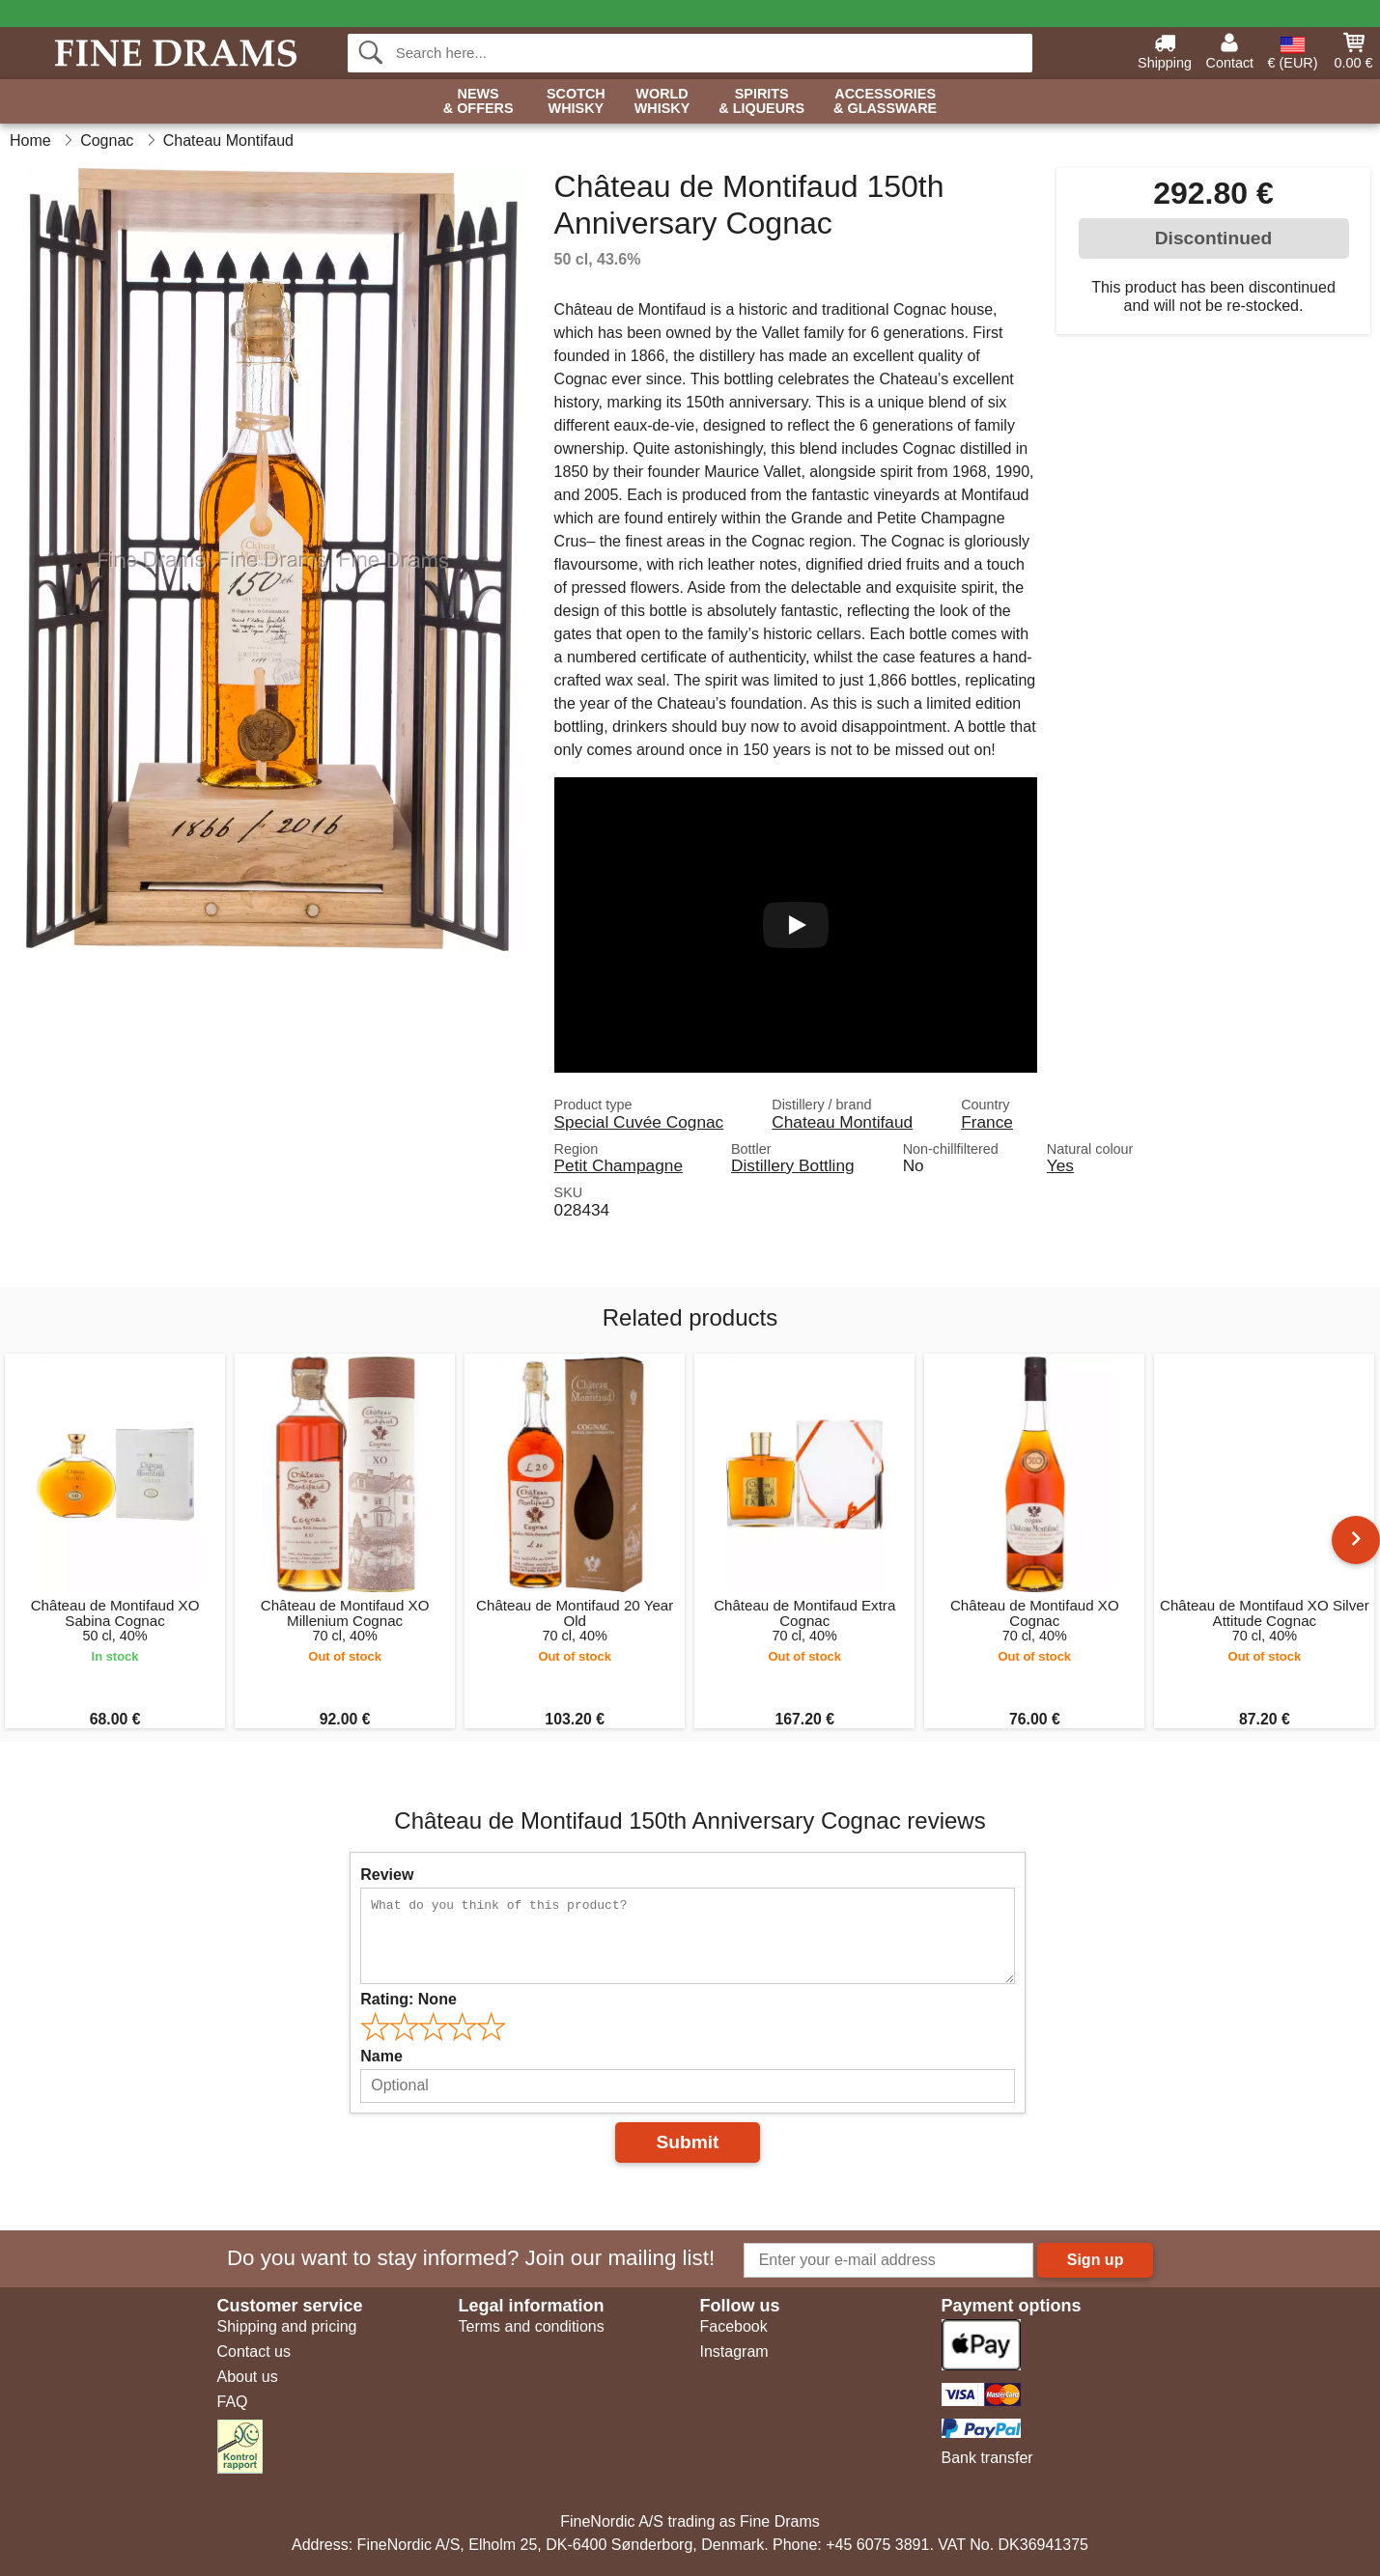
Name (381, 2056)
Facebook (734, 2326)
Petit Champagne (618, 1165)
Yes (1060, 1165)
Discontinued (1214, 238)
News (478, 102)
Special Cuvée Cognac (639, 1122)
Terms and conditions (532, 2326)
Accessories (885, 102)
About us (247, 2376)
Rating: (408, 1999)
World (662, 102)
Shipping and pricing (287, 2326)
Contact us (254, 2351)
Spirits (761, 102)
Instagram (734, 2351)
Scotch (576, 102)
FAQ (232, 2402)
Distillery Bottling (793, 1165)
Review (386, 1874)
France (987, 1122)
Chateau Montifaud (842, 1122)
